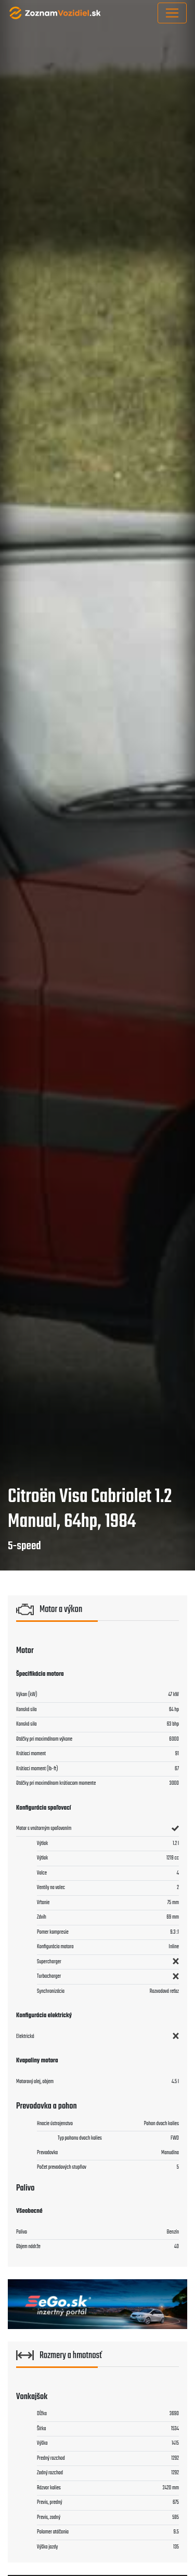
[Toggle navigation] (172, 13)
